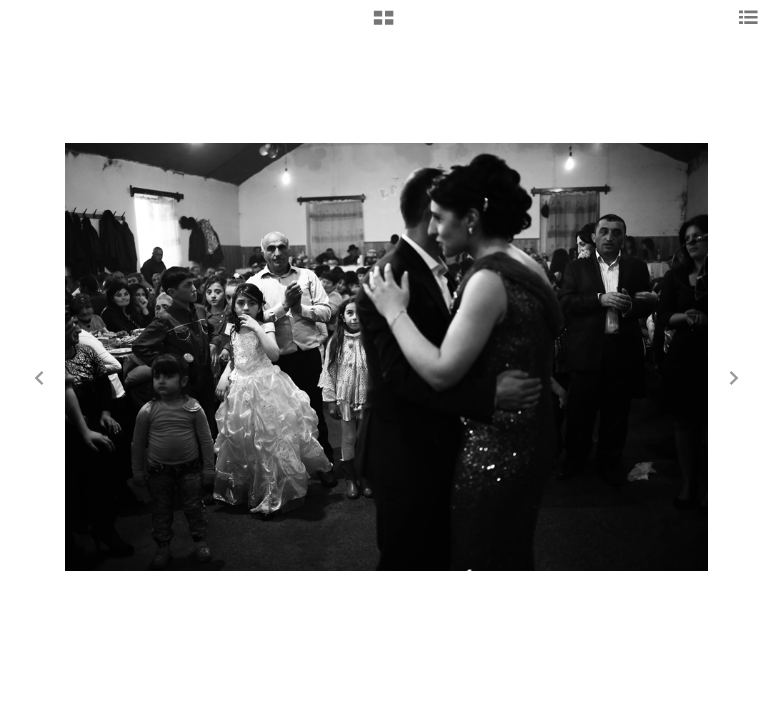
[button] (383, 25)
